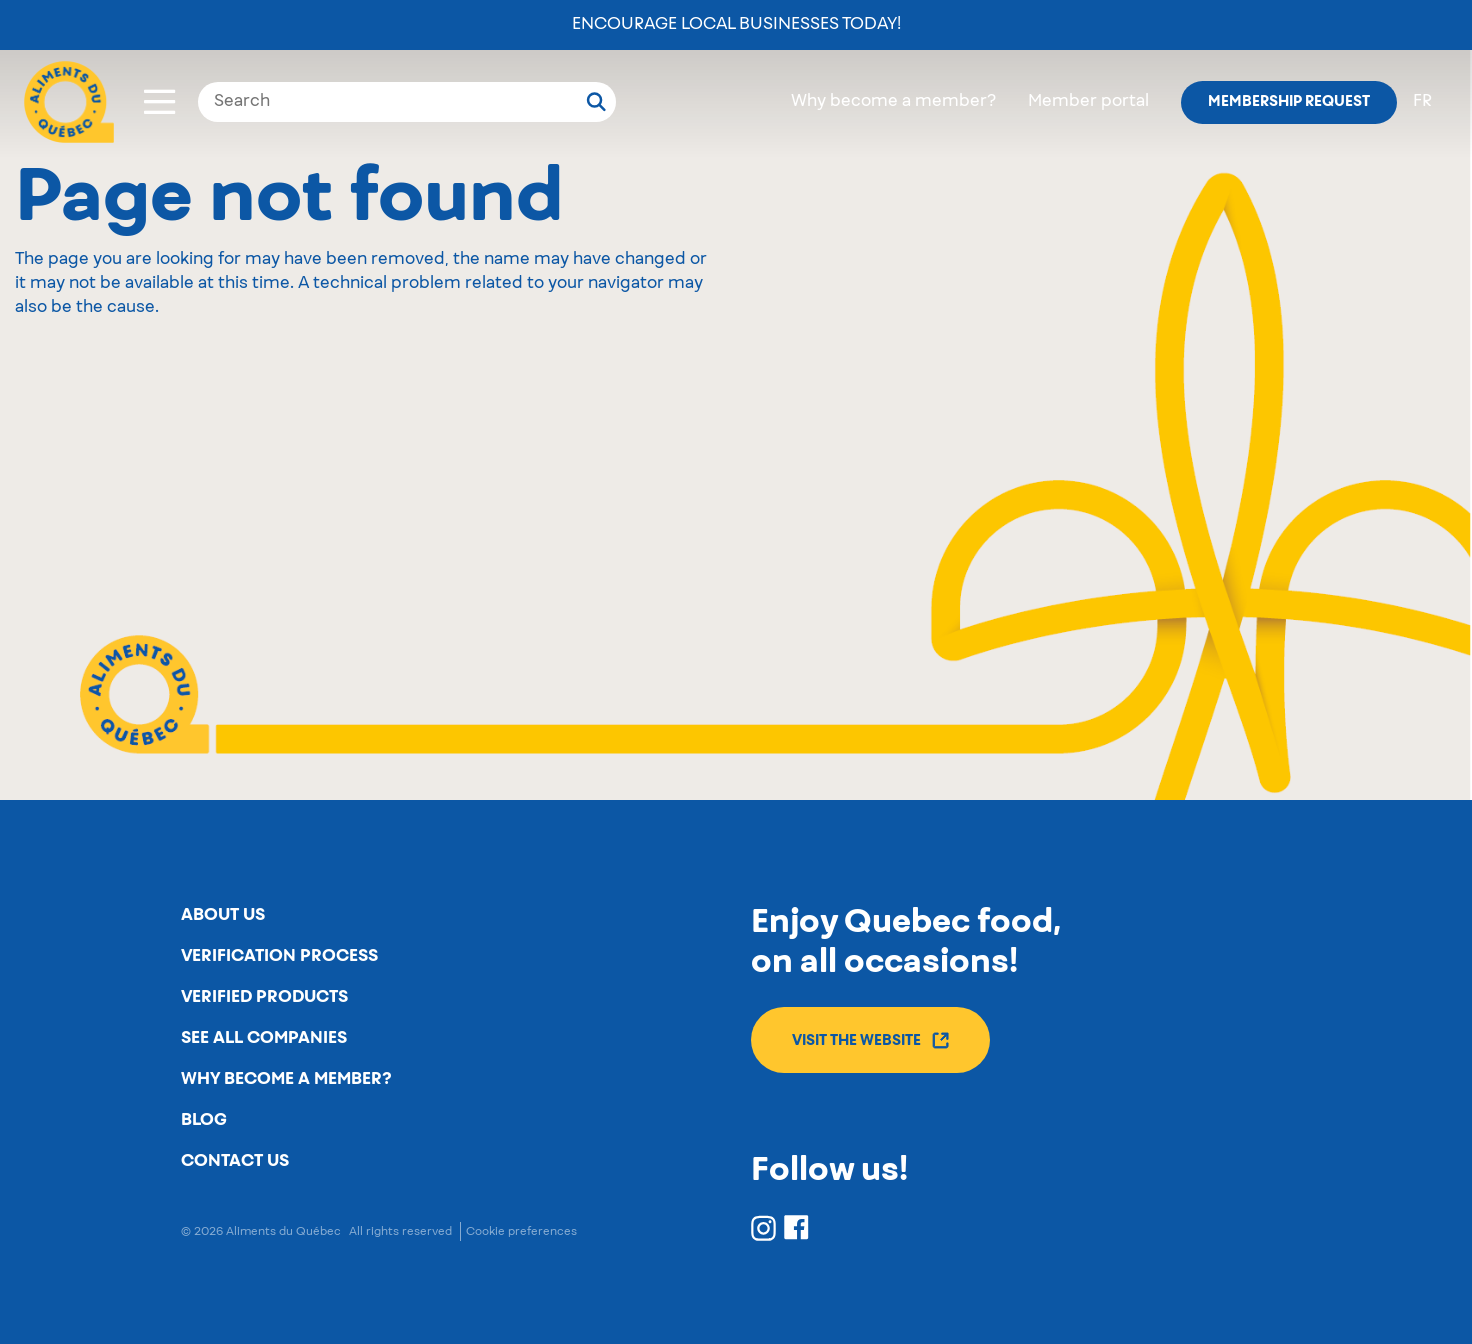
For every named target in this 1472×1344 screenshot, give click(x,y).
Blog (204, 1120)
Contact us (235, 1161)
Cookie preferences (521, 1231)
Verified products (264, 997)
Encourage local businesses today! (736, 25)
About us (223, 915)
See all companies (264, 1038)
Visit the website (870, 1040)
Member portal (1088, 102)
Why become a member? (893, 102)
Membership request (1289, 102)
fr (1422, 102)
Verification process (279, 956)
